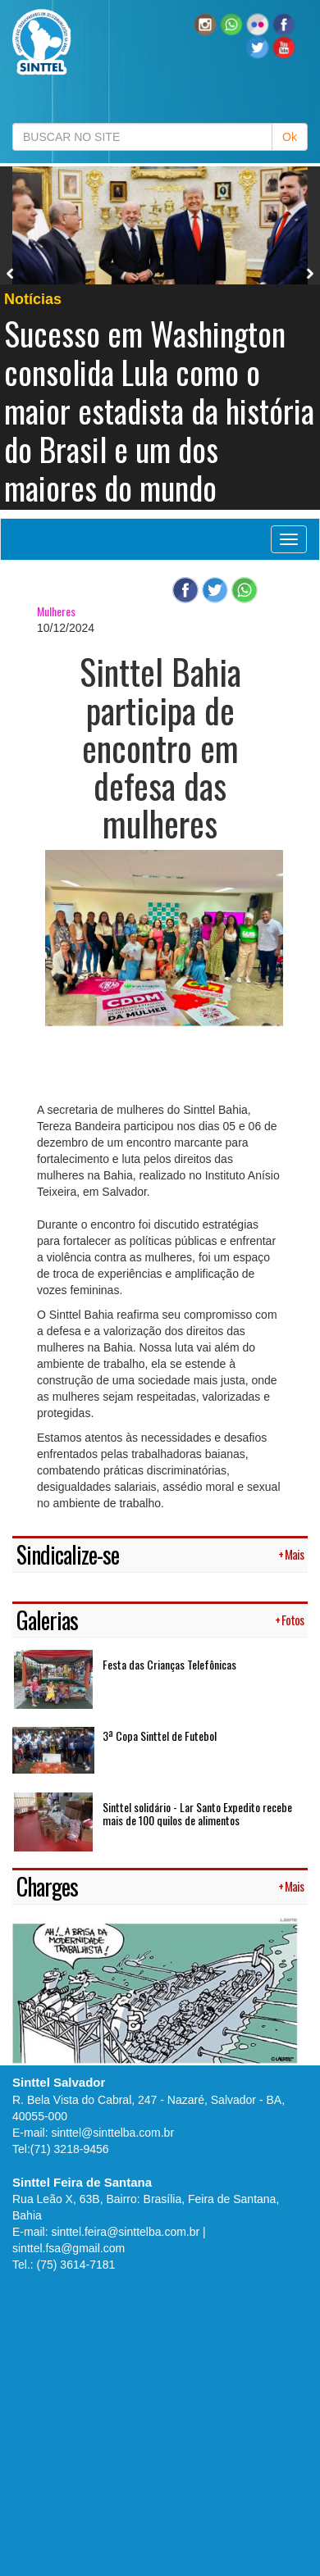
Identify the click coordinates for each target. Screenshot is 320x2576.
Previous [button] (10, 273)
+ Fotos (289, 1620)
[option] (160, 338)
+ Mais (291, 1554)
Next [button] (310, 273)
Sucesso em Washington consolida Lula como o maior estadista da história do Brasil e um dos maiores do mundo (159, 410)
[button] (231, 23)
